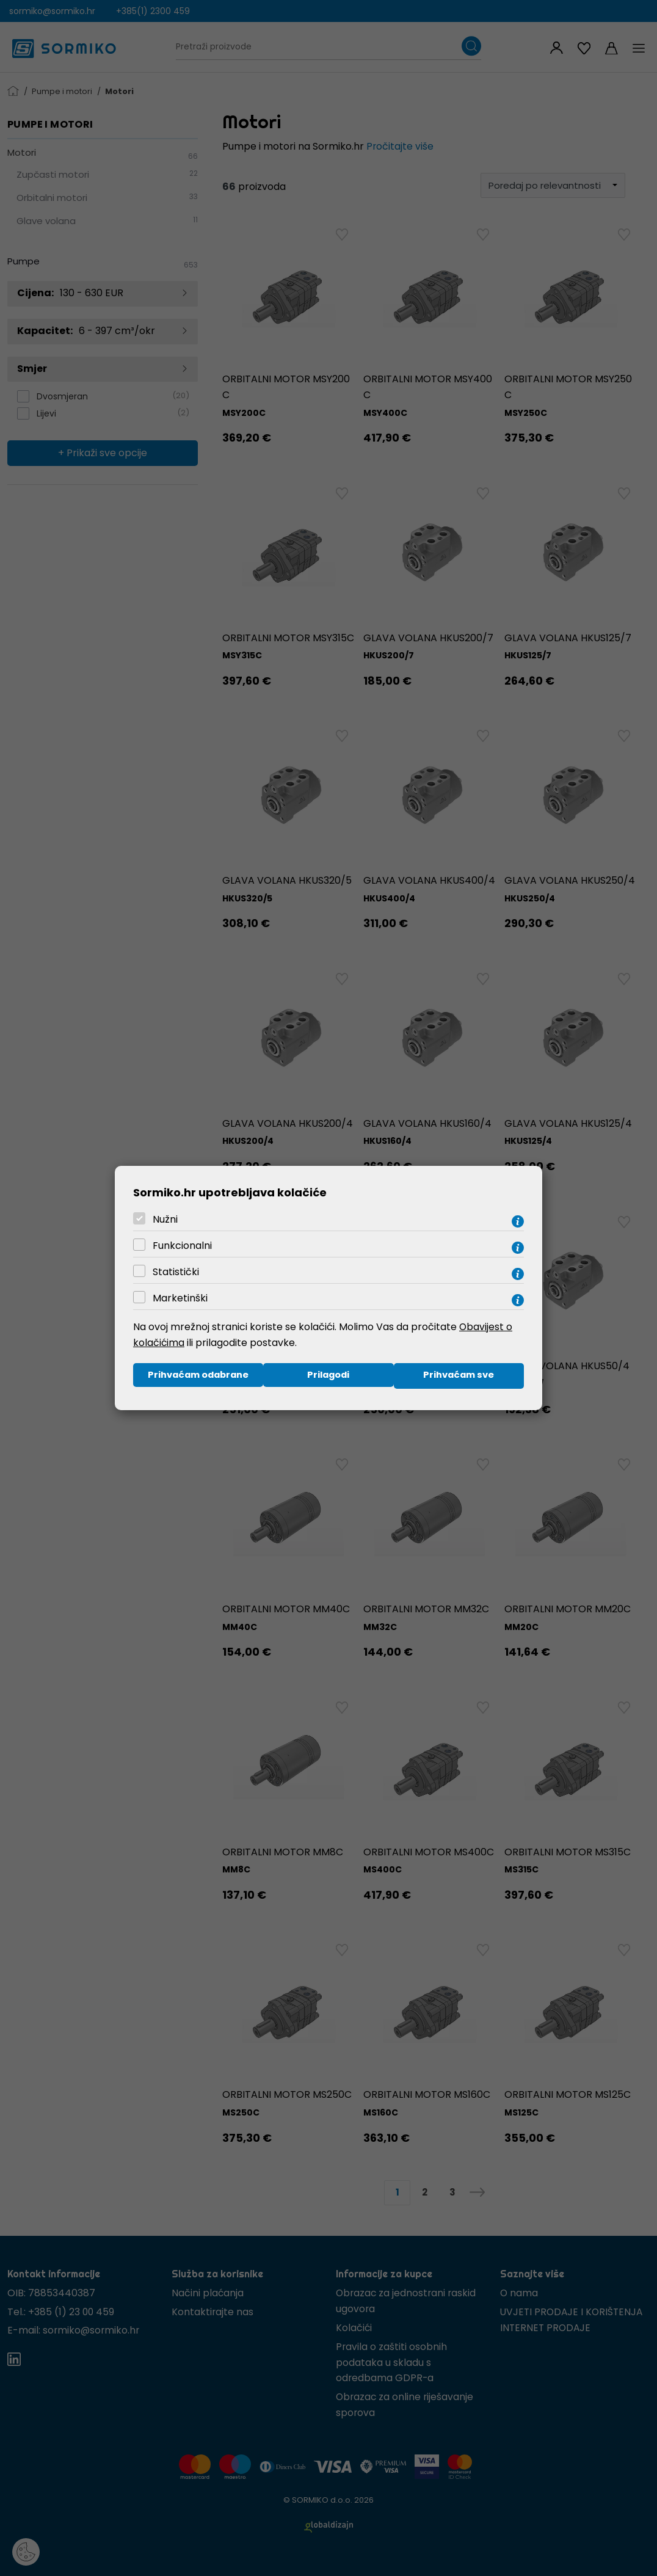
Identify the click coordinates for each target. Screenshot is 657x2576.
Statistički (176, 1271)
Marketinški (180, 1297)
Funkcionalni (182, 1245)
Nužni (165, 1219)
